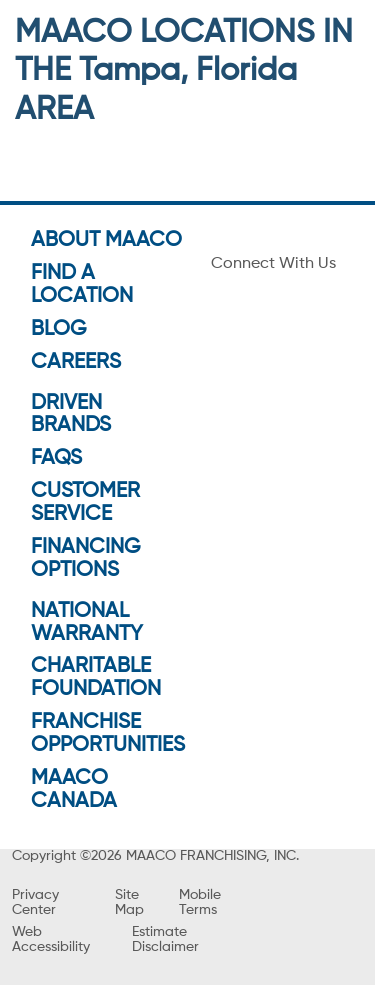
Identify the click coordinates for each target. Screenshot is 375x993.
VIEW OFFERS (187, 643)
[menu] (20, 28)
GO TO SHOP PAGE (187, 600)
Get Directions (89, 375)
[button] (187, 442)
